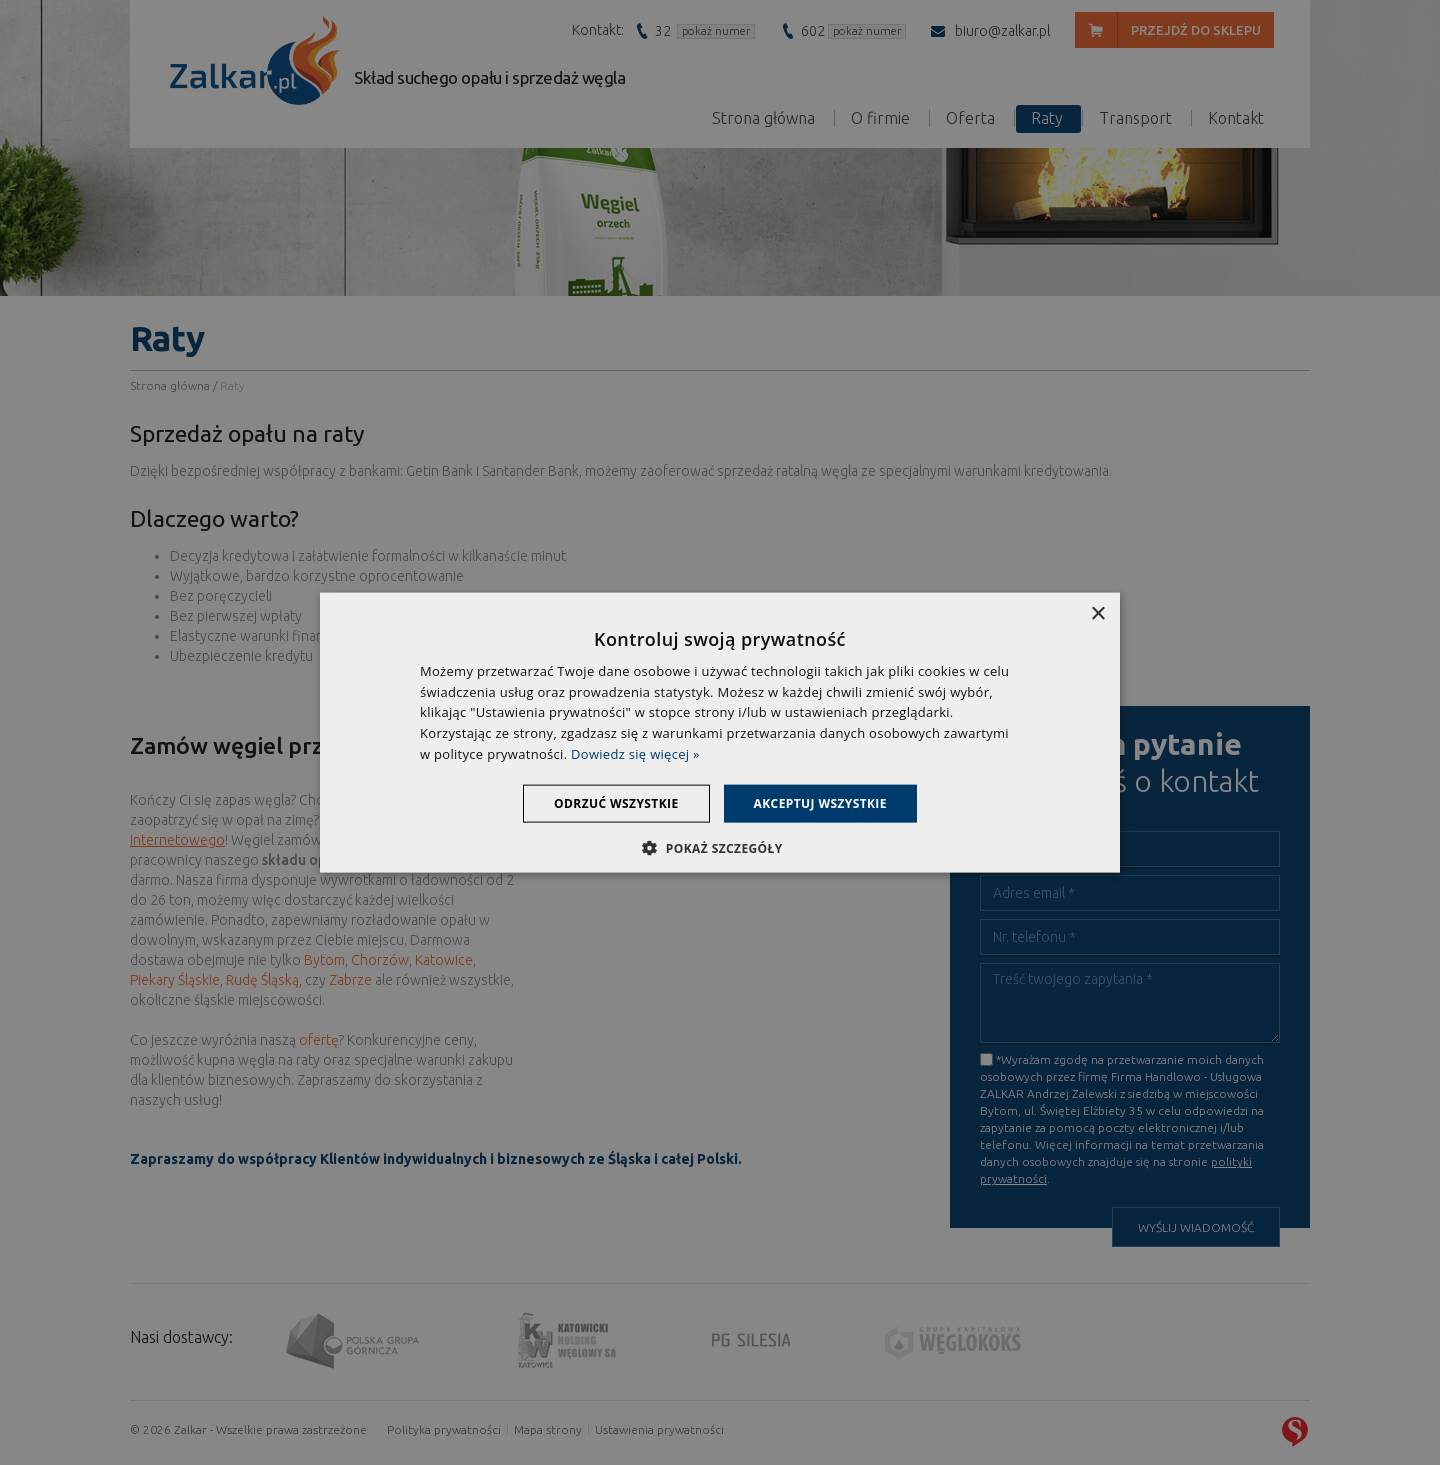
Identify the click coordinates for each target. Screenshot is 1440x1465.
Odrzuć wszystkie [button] (616, 802)
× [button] (1097, 613)
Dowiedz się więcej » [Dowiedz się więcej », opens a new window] (635, 754)
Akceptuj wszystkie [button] (820, 802)
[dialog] (720, 732)
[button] (719, 848)
